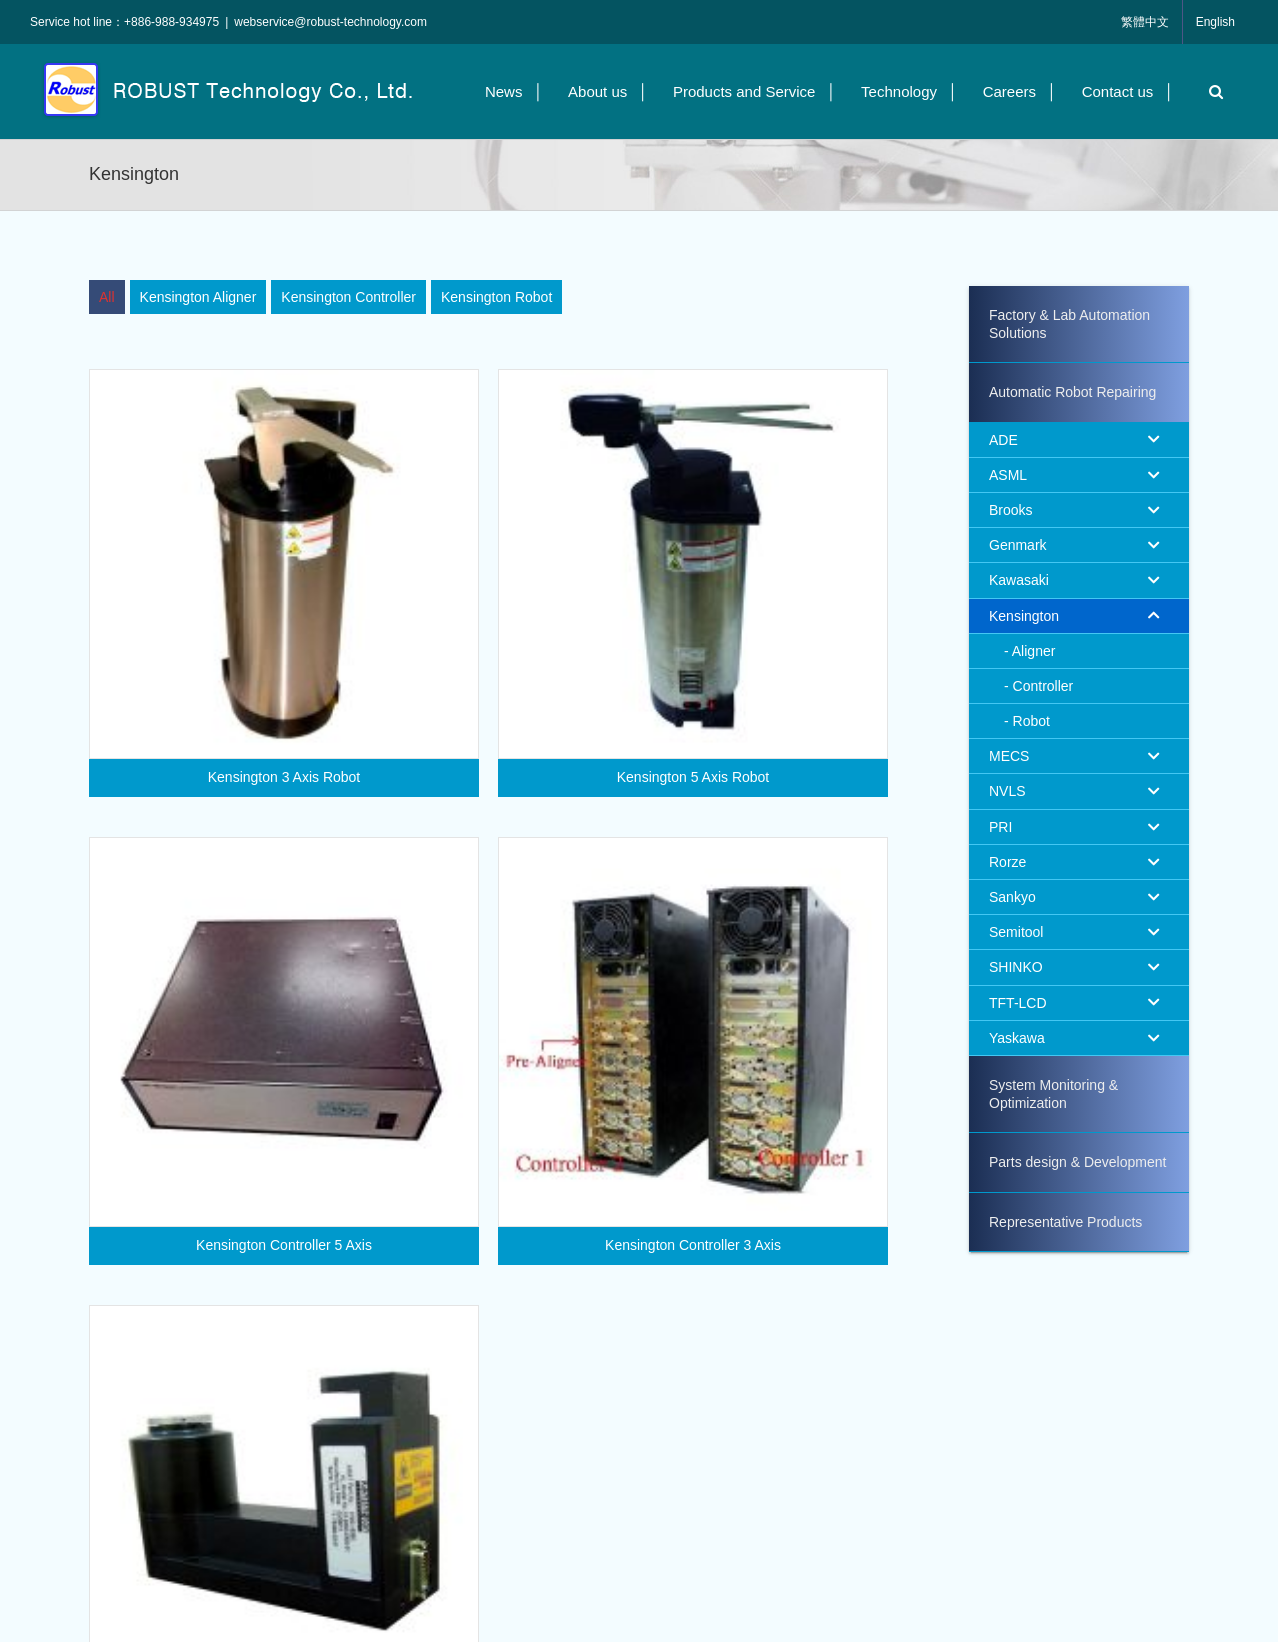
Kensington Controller (348, 297)
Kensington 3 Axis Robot (284, 777)
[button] (1211, 91)
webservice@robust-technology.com (330, 22)
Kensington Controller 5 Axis (315, 1210)
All (107, 297)
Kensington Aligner (198, 297)
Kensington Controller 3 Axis (709, 1210)
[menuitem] (107, 297)
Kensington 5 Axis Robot (678, 777)
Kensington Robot (496, 297)
